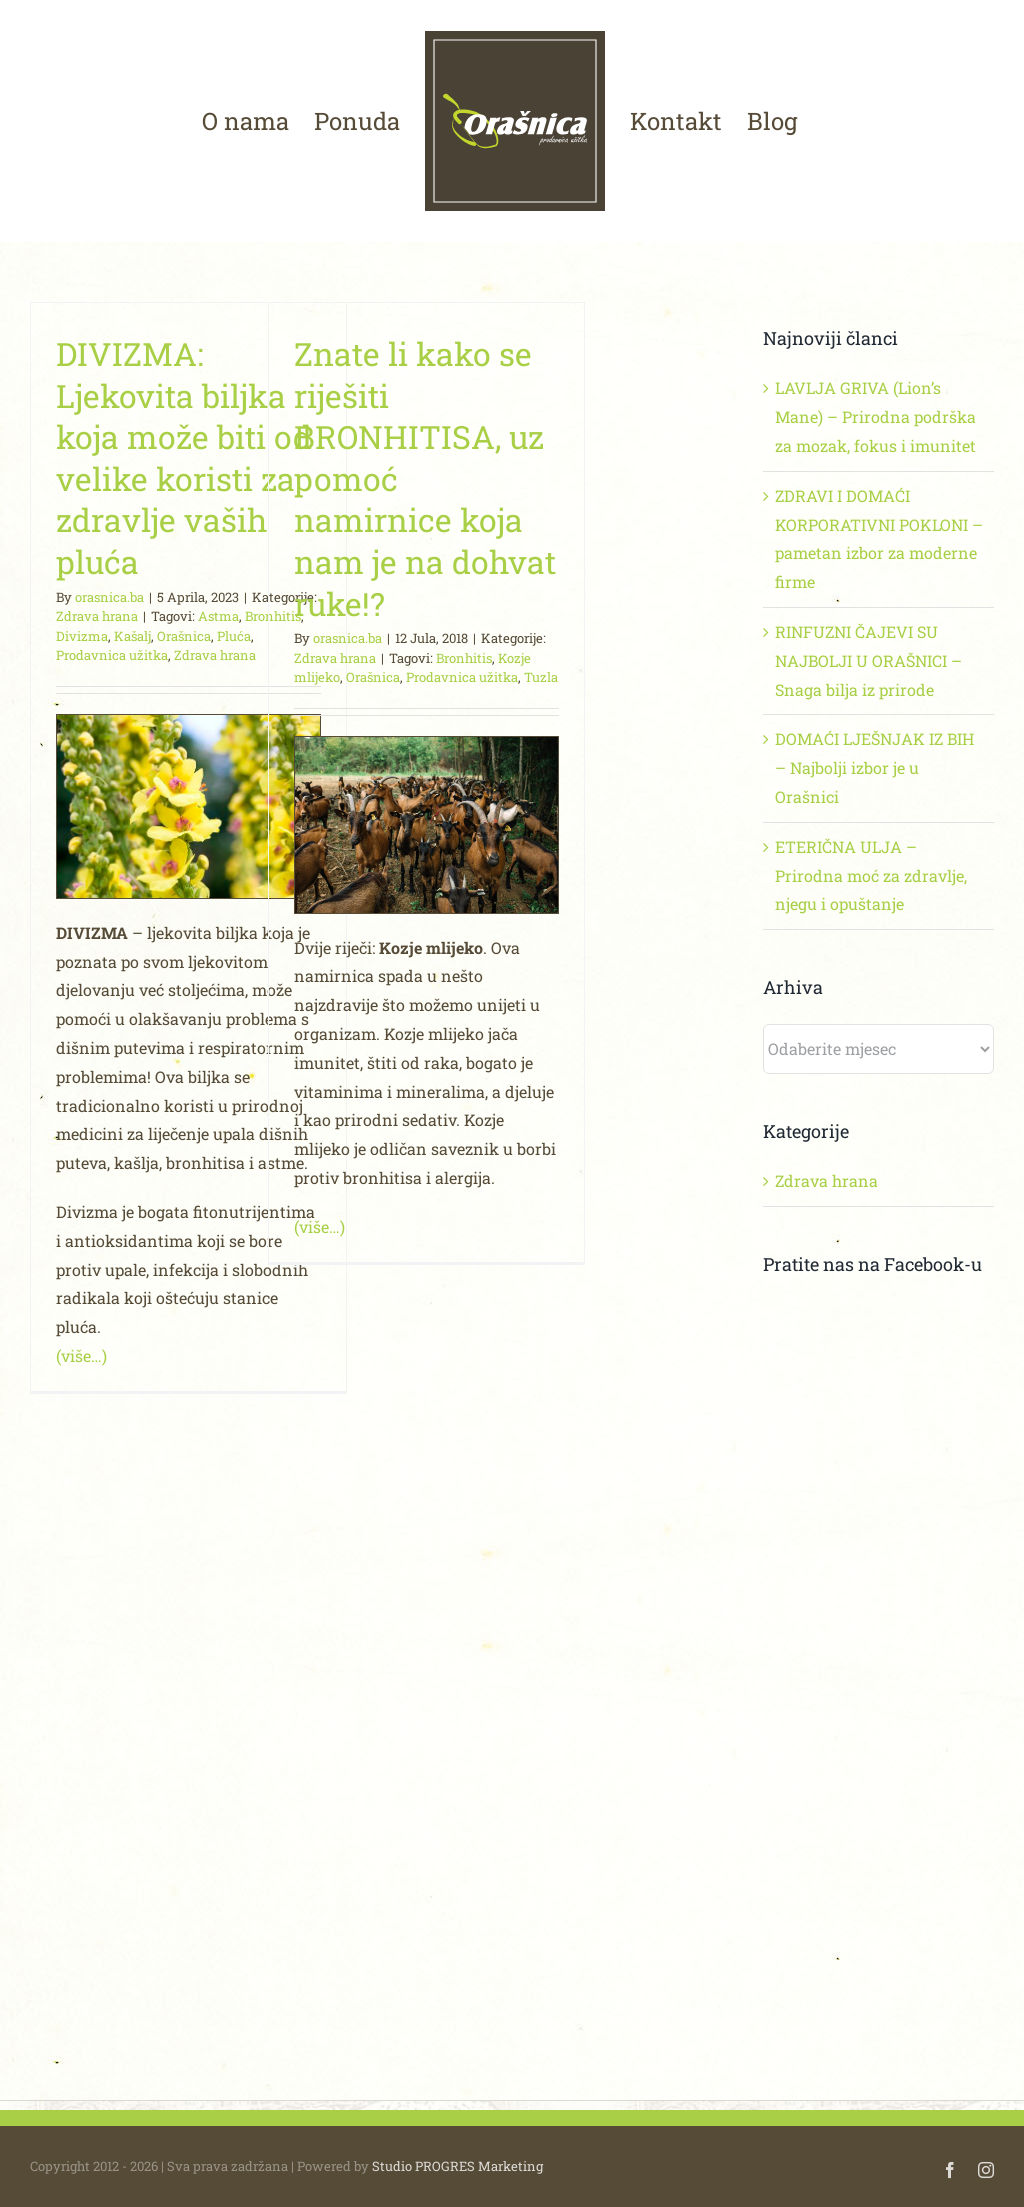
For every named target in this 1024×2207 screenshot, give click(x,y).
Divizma (82, 636)
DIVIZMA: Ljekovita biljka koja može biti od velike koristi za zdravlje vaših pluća (184, 457)
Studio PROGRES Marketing (457, 2166)
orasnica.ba (109, 597)
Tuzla (541, 677)
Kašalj (132, 636)
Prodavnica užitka (112, 655)
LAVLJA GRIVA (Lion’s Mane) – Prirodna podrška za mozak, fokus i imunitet (875, 416)
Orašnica (184, 636)
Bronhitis (464, 658)
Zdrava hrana (97, 616)
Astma (218, 616)
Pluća (234, 636)
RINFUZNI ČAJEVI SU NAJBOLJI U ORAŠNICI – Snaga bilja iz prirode (868, 660)
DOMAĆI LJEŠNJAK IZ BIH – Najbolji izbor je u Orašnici (874, 767)
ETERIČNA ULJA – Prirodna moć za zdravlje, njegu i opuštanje (871, 875)
